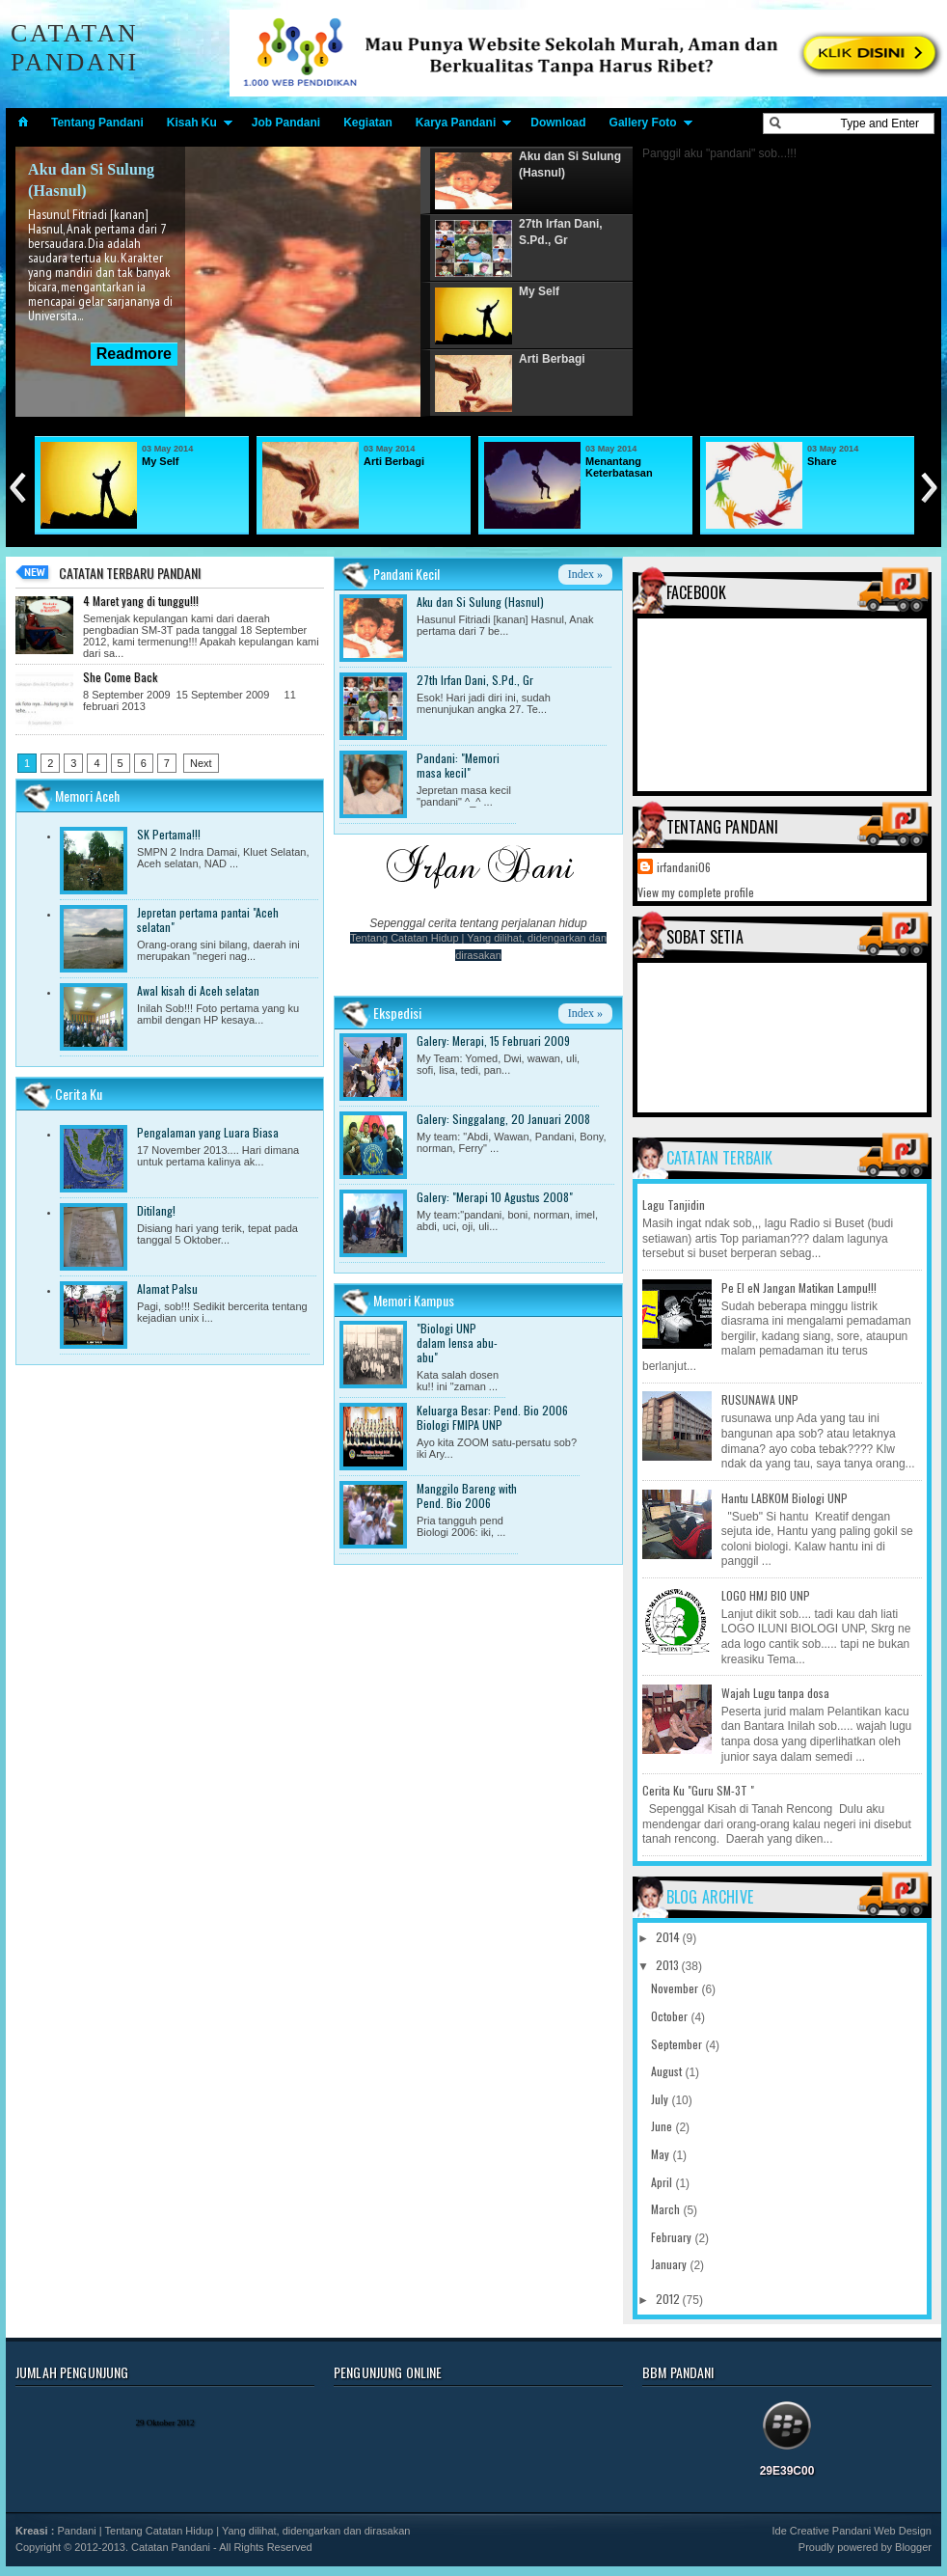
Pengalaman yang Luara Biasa (208, 1132)
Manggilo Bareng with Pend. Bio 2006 (467, 1495)
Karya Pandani (456, 122)
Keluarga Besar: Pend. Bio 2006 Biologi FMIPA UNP (492, 1417)
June (663, 2126)
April (663, 2182)
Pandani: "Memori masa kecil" (458, 765)
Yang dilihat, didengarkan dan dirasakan (316, 2530)
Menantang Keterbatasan (619, 467)
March (667, 2209)
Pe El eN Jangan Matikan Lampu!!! (799, 1287)
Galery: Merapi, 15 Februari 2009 (493, 1040)
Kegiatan (367, 122)
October (670, 2016)
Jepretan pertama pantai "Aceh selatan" (208, 919)
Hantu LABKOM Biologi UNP (784, 1498)
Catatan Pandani (75, 47)
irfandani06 (684, 867)
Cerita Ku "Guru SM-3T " (698, 1790)
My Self (160, 461)
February (672, 2237)
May (661, 2154)
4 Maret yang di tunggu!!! (141, 600)
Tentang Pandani (97, 122)
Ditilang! (156, 1210)
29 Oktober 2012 (165, 2422)
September (678, 2044)
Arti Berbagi (394, 461)
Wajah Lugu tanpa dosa (775, 1693)
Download (557, 122)
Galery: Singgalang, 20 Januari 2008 (503, 1118)
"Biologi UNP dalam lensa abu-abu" (457, 1342)
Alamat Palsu (167, 1288)
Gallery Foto (643, 122)
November (676, 1988)
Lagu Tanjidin (673, 1204)
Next (201, 763)
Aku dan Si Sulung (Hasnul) (480, 601)
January (670, 2264)
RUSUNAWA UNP (759, 1399)
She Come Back (120, 677)
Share (822, 461)
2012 (669, 2298)
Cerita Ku (78, 1093)
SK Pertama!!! (169, 834)
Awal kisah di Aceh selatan (198, 990)
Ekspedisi (397, 1012)
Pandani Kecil (406, 573)
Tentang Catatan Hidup (404, 938)
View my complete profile (695, 892)
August (668, 2071)
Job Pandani (286, 122)
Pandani (76, 2530)
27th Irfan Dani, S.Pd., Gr (475, 679)
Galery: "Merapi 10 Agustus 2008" (495, 1197)
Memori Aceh (87, 795)
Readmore (134, 353)
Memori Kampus (413, 1300)
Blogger (913, 2547)
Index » (585, 574)
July (661, 2099)
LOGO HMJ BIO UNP (765, 1595)
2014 (669, 1937)
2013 (669, 1965)
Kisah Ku (192, 122)
